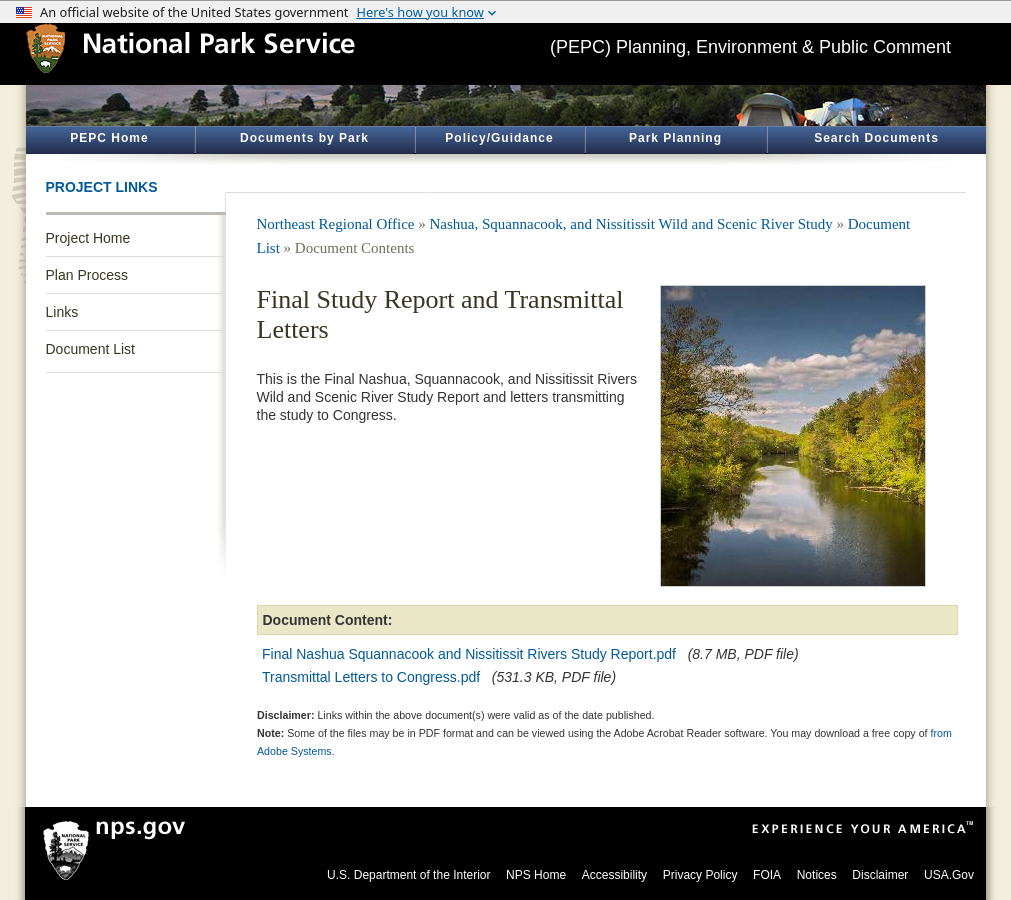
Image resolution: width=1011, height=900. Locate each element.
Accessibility (614, 875)
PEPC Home (109, 138)
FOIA (767, 875)
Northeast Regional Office (336, 224)
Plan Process (87, 275)
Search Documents (876, 138)
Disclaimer (880, 875)
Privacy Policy (700, 875)
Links (62, 312)
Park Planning (675, 138)
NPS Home (536, 875)
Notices (817, 875)
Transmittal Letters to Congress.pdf (371, 677)
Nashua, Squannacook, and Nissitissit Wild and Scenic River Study (631, 224)
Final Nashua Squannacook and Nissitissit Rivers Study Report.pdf (469, 654)
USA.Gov (949, 875)
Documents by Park (304, 138)
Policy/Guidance (499, 138)
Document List (90, 349)
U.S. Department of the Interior (408, 875)
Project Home (88, 238)
